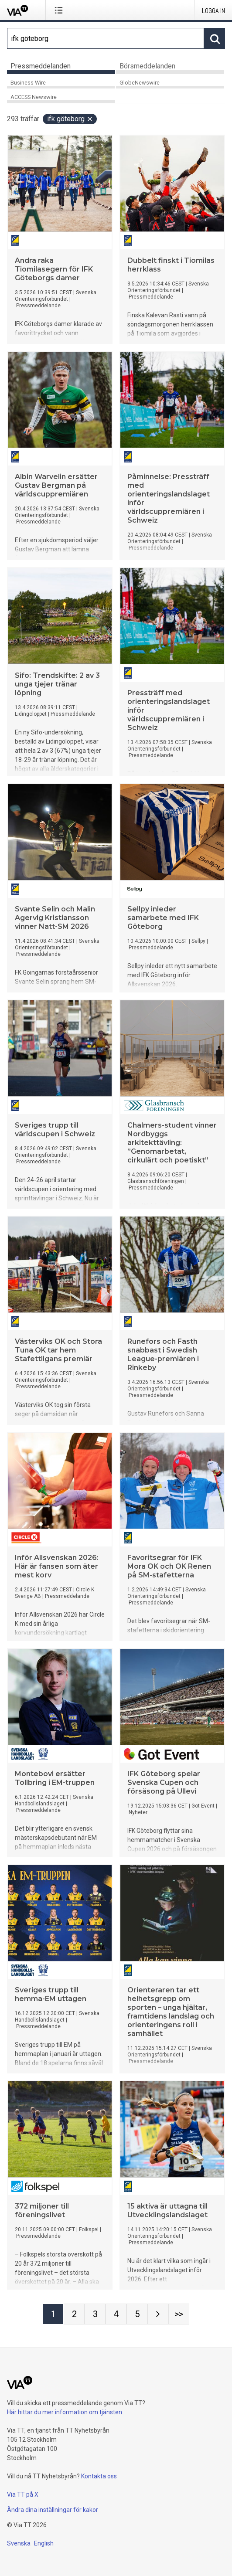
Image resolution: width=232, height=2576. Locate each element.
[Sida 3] (95, 2314)
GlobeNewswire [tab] (139, 82)
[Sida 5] (136, 2314)
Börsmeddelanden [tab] (147, 66)
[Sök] (105, 38)
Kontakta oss (99, 2476)
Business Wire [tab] (28, 82)
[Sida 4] (116, 2314)
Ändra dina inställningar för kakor (52, 2509)
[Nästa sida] (157, 2314)
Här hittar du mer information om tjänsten (64, 2412)
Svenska (19, 2543)
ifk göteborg (70, 119)
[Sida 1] (53, 2314)
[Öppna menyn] (60, 10)
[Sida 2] (74, 2314)
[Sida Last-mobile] (178, 2314)
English (44, 2543)
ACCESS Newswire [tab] (33, 97)
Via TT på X (22, 2494)
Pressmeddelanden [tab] (40, 66)
